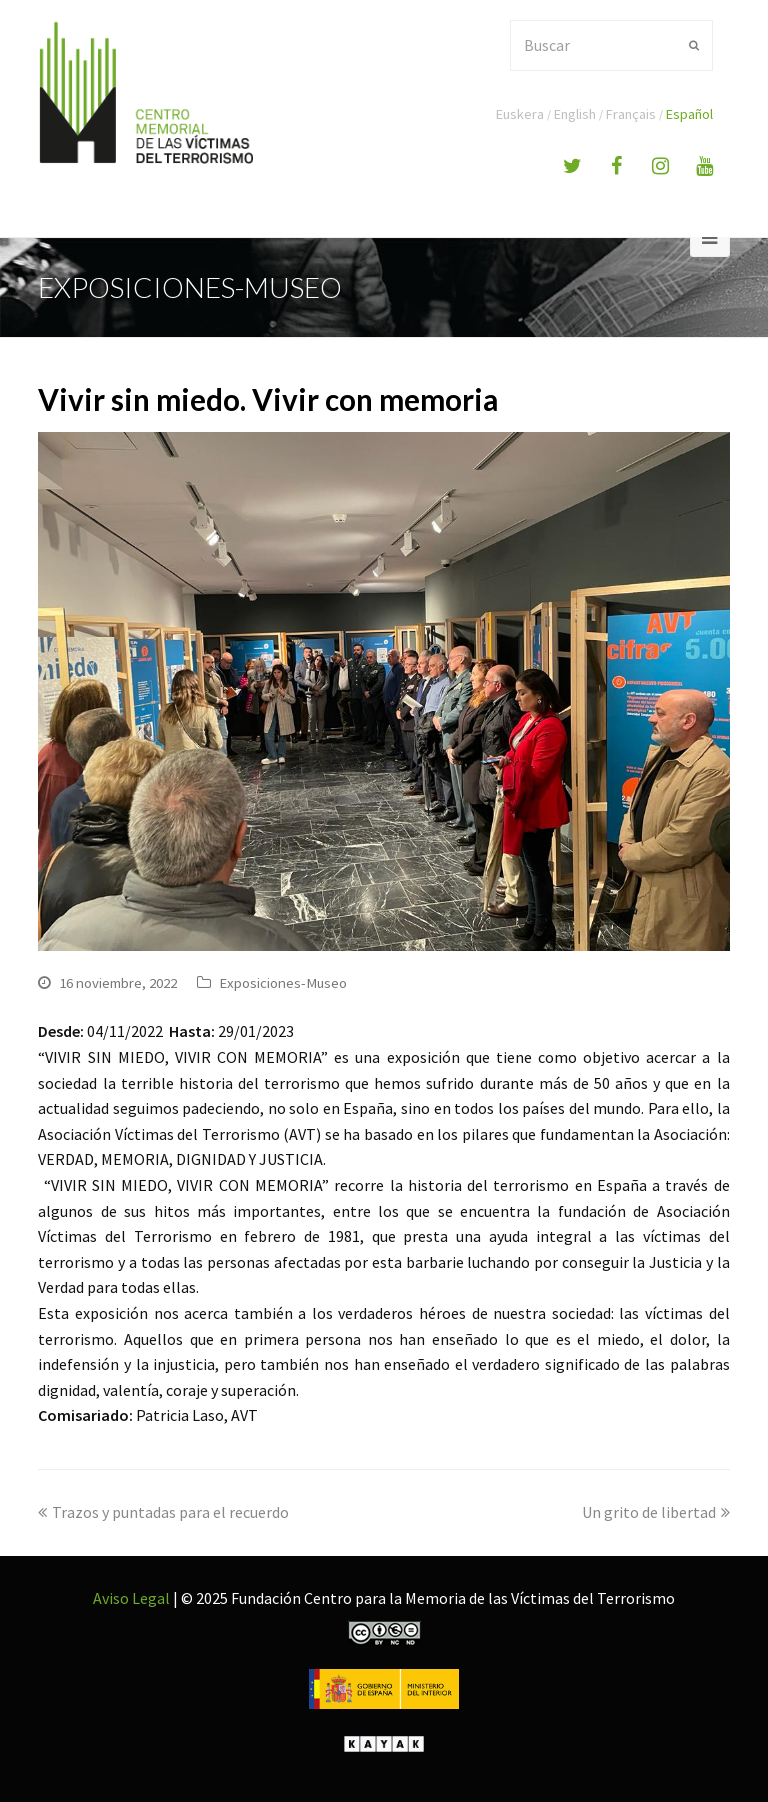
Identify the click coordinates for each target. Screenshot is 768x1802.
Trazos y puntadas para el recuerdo (163, 1512)
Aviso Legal (131, 1598)
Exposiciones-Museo (283, 982)
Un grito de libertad (656, 1512)
